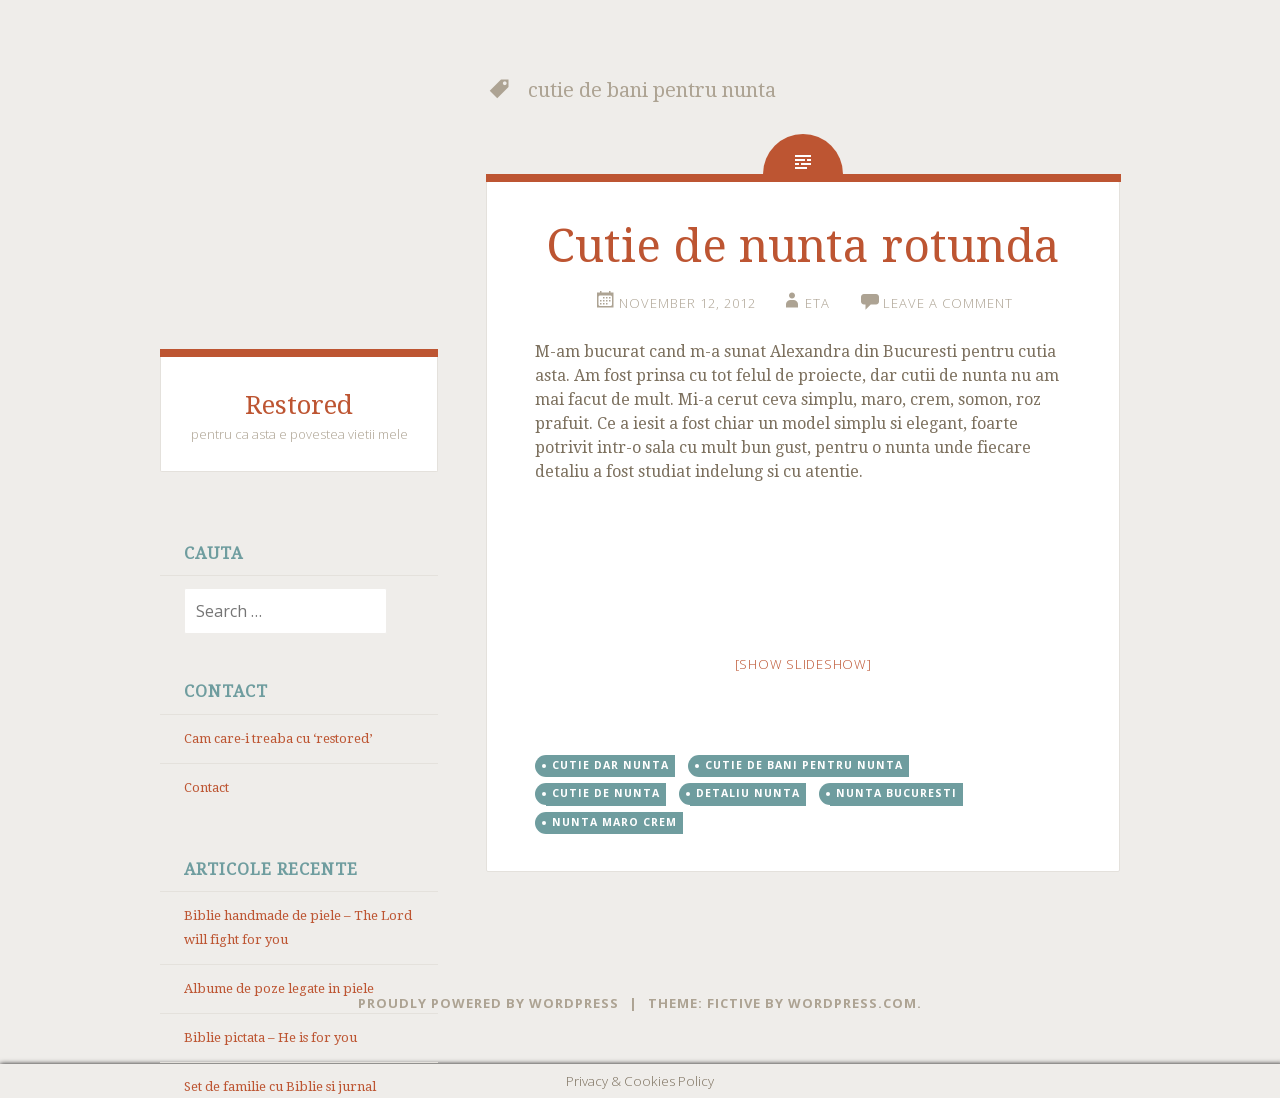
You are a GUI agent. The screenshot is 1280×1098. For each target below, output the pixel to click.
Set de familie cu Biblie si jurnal (280, 1086)
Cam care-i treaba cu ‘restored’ (278, 738)
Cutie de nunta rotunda (803, 246)
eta (817, 303)
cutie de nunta (606, 793)
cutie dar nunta (610, 765)
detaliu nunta (748, 793)
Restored (299, 405)
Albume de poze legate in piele (279, 988)
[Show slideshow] (803, 664)
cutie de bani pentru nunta (804, 765)
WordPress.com (852, 1003)
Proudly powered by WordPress (488, 1003)
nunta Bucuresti (896, 793)
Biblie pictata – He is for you (270, 1037)
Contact (206, 787)
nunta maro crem (614, 822)
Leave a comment (948, 303)
